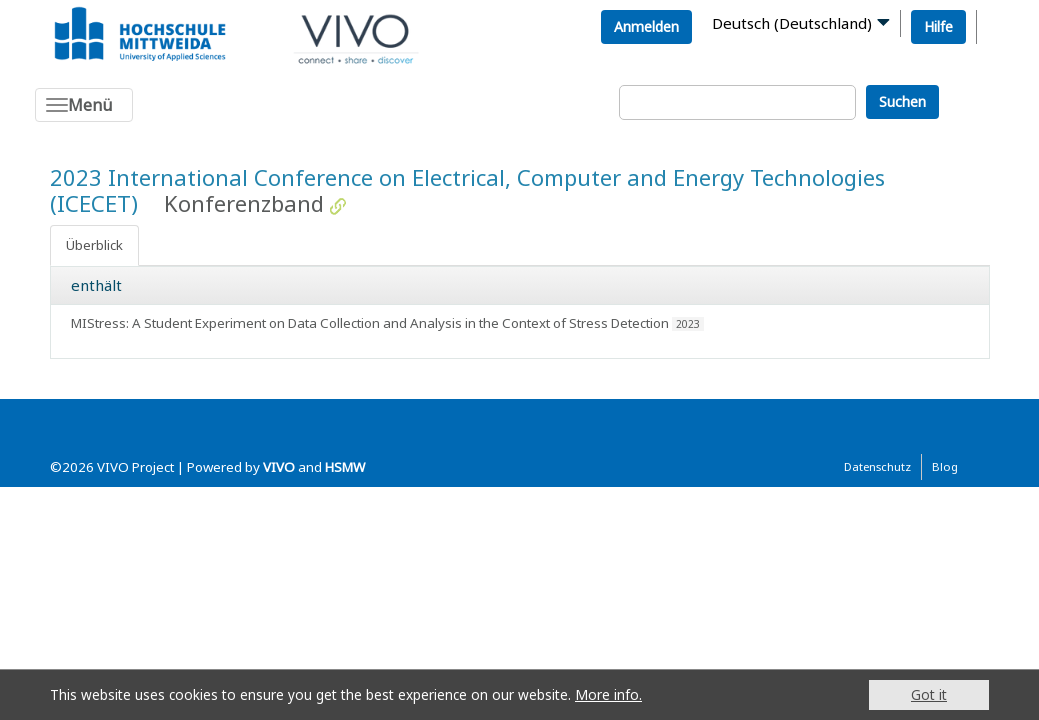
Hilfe (938, 26)
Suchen (902, 101)
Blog (945, 466)
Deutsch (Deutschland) (792, 23)
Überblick (94, 245)
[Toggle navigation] (84, 105)
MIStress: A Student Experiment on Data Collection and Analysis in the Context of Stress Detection (370, 323)
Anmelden (646, 26)
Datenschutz (877, 466)
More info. (608, 694)
